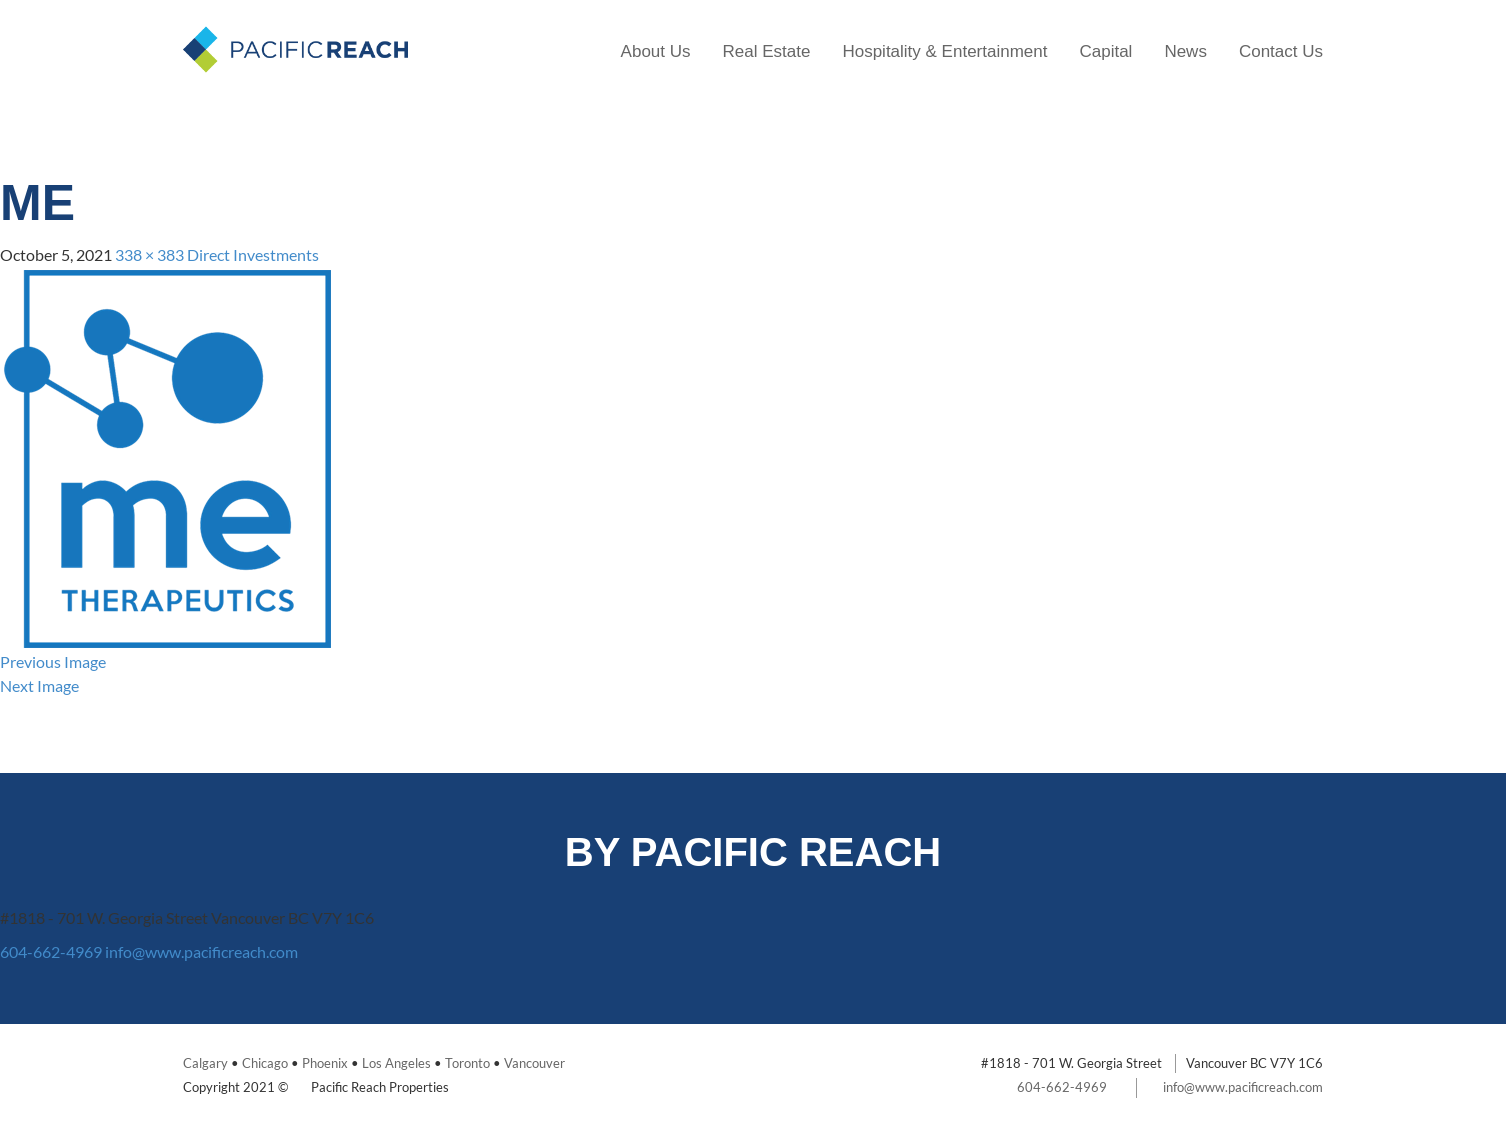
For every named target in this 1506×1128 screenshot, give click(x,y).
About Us (656, 51)
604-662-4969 (51, 951)
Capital (1105, 51)
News (1185, 51)
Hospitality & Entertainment (944, 51)
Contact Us (1281, 51)
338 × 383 (149, 254)
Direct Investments (253, 254)
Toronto (467, 1063)
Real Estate (767, 51)
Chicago (265, 1063)
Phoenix (325, 1063)
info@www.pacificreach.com (201, 951)
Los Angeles (396, 1063)
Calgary (205, 1063)
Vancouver (534, 1063)
